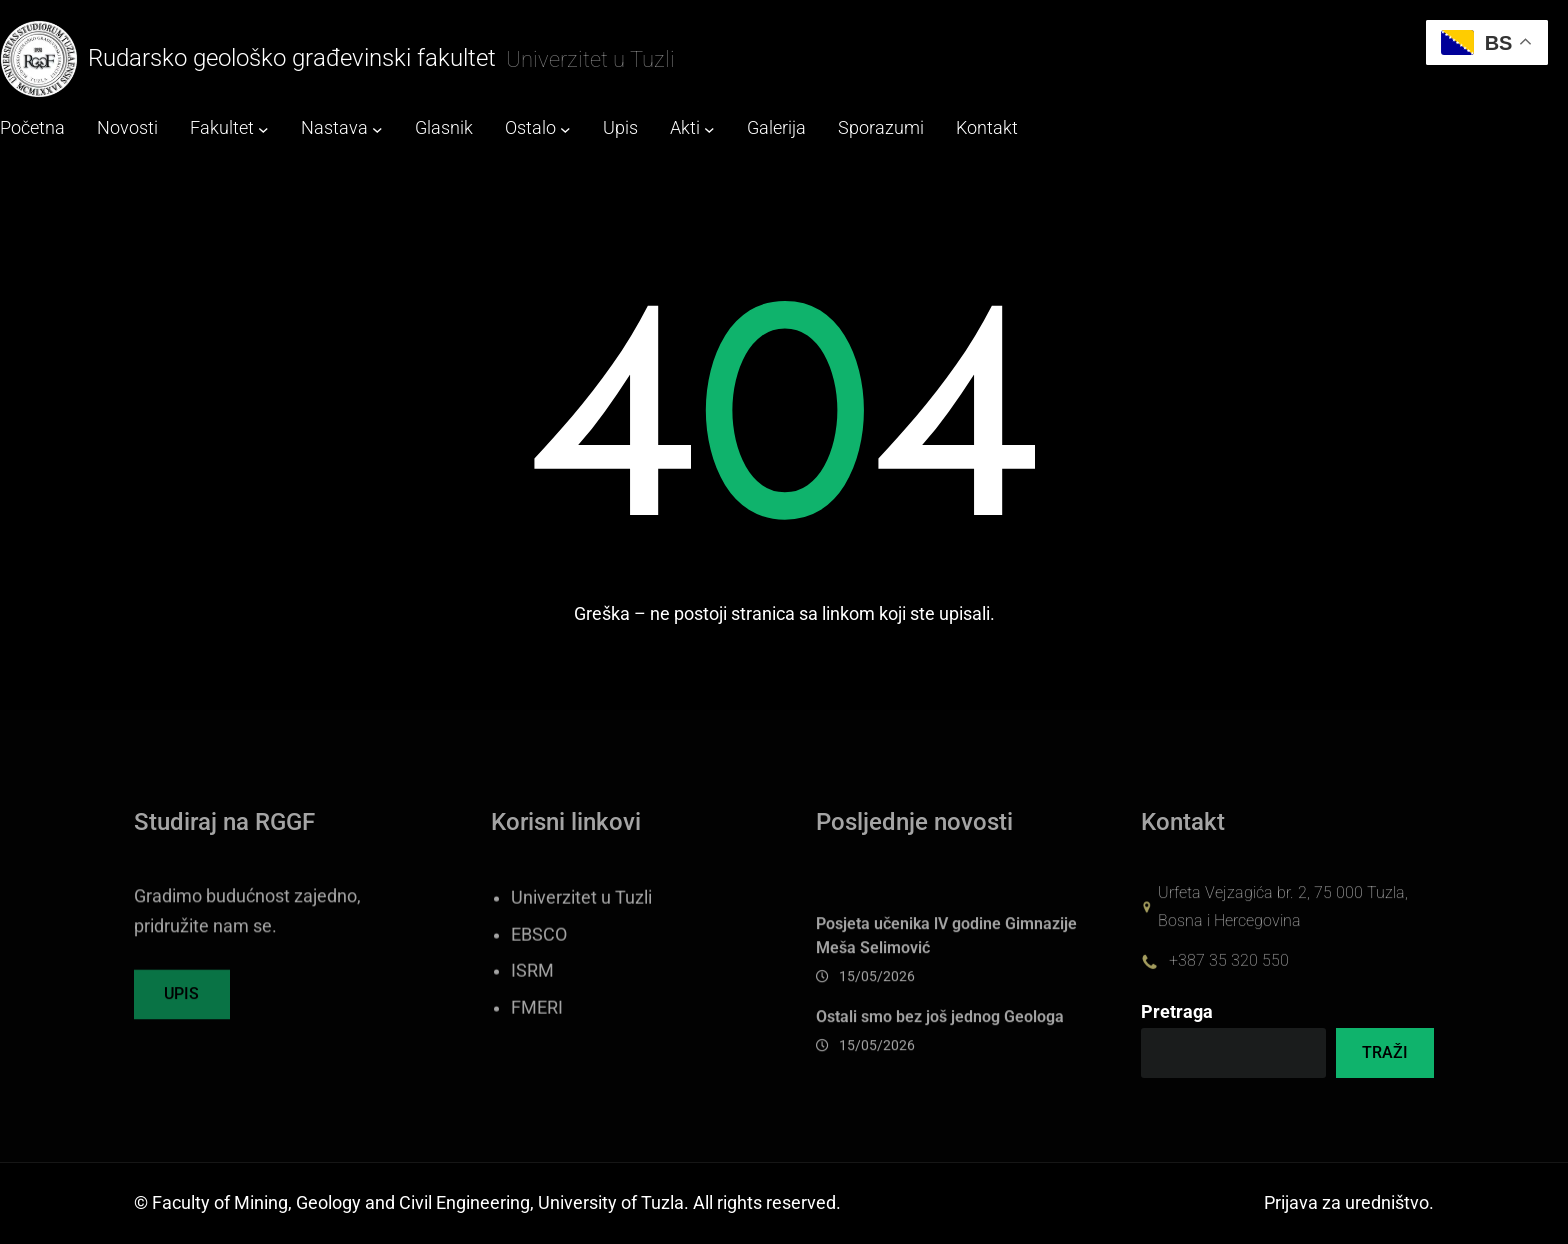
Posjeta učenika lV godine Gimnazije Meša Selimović (946, 965)
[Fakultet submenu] (263, 129)
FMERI (537, 1038)
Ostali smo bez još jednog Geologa (940, 1047)
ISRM (532, 1001)
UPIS (181, 1004)
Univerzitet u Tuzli (581, 928)
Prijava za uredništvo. (1349, 1203)
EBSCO (539, 964)
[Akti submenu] (709, 129)
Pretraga (1177, 1012)
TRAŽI (1385, 1052)
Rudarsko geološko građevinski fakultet (292, 58)
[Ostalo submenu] (565, 129)
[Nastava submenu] (377, 129)
